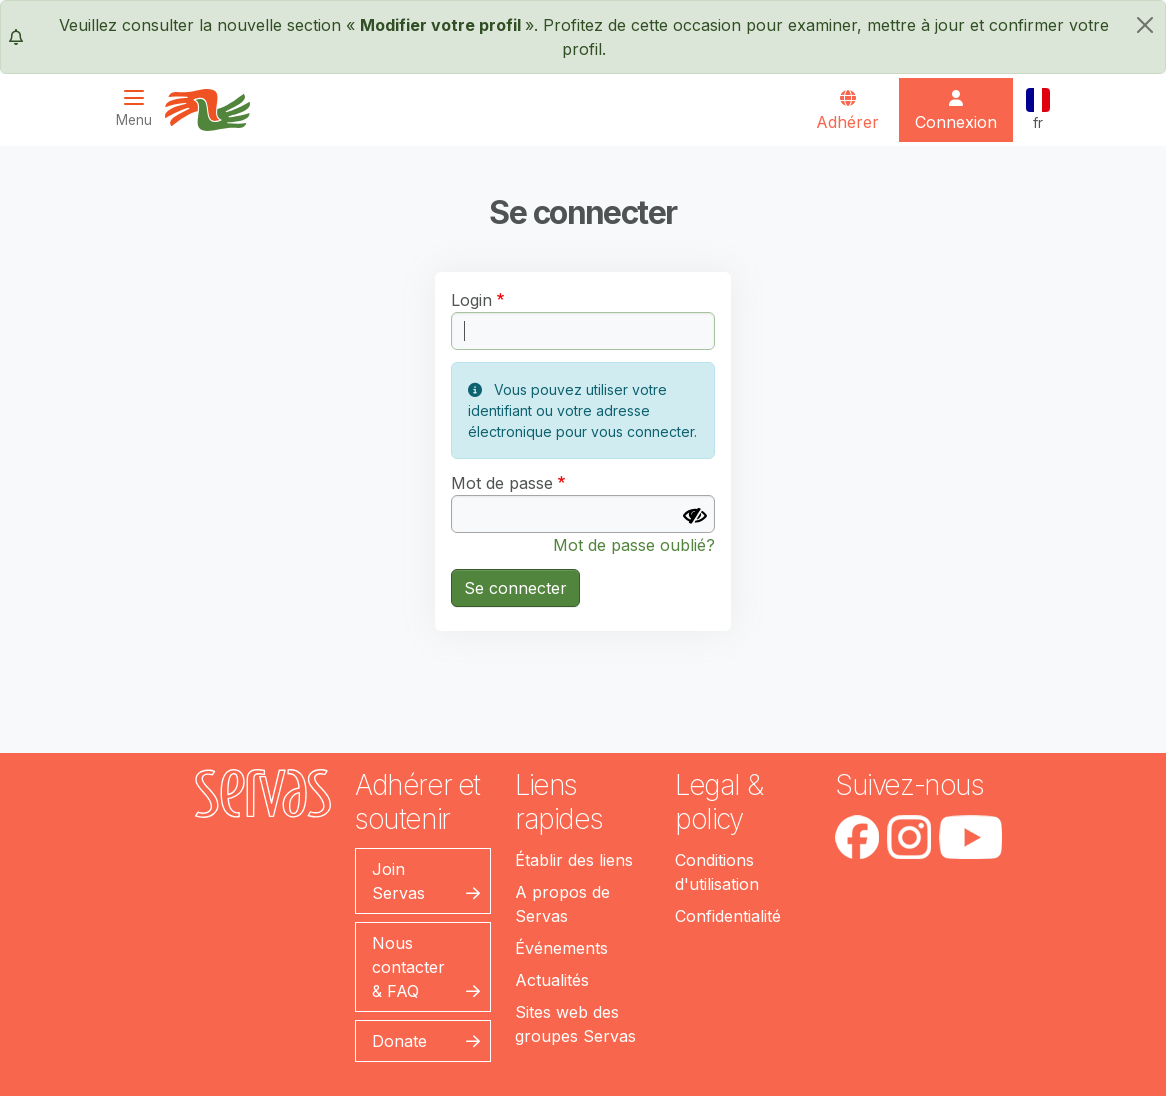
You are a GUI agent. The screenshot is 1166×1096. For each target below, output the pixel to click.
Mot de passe (502, 483)
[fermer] (1145, 25)
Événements (561, 948)
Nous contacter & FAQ (408, 967)
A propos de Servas (562, 904)
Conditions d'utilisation (717, 872)
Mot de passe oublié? (634, 545)
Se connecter (515, 588)
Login (471, 300)
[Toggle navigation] (140, 108)
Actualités (552, 980)
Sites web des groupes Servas (575, 1024)
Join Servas (398, 881)
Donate (399, 1041)
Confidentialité (728, 916)
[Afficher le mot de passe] (695, 516)
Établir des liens (574, 860)
